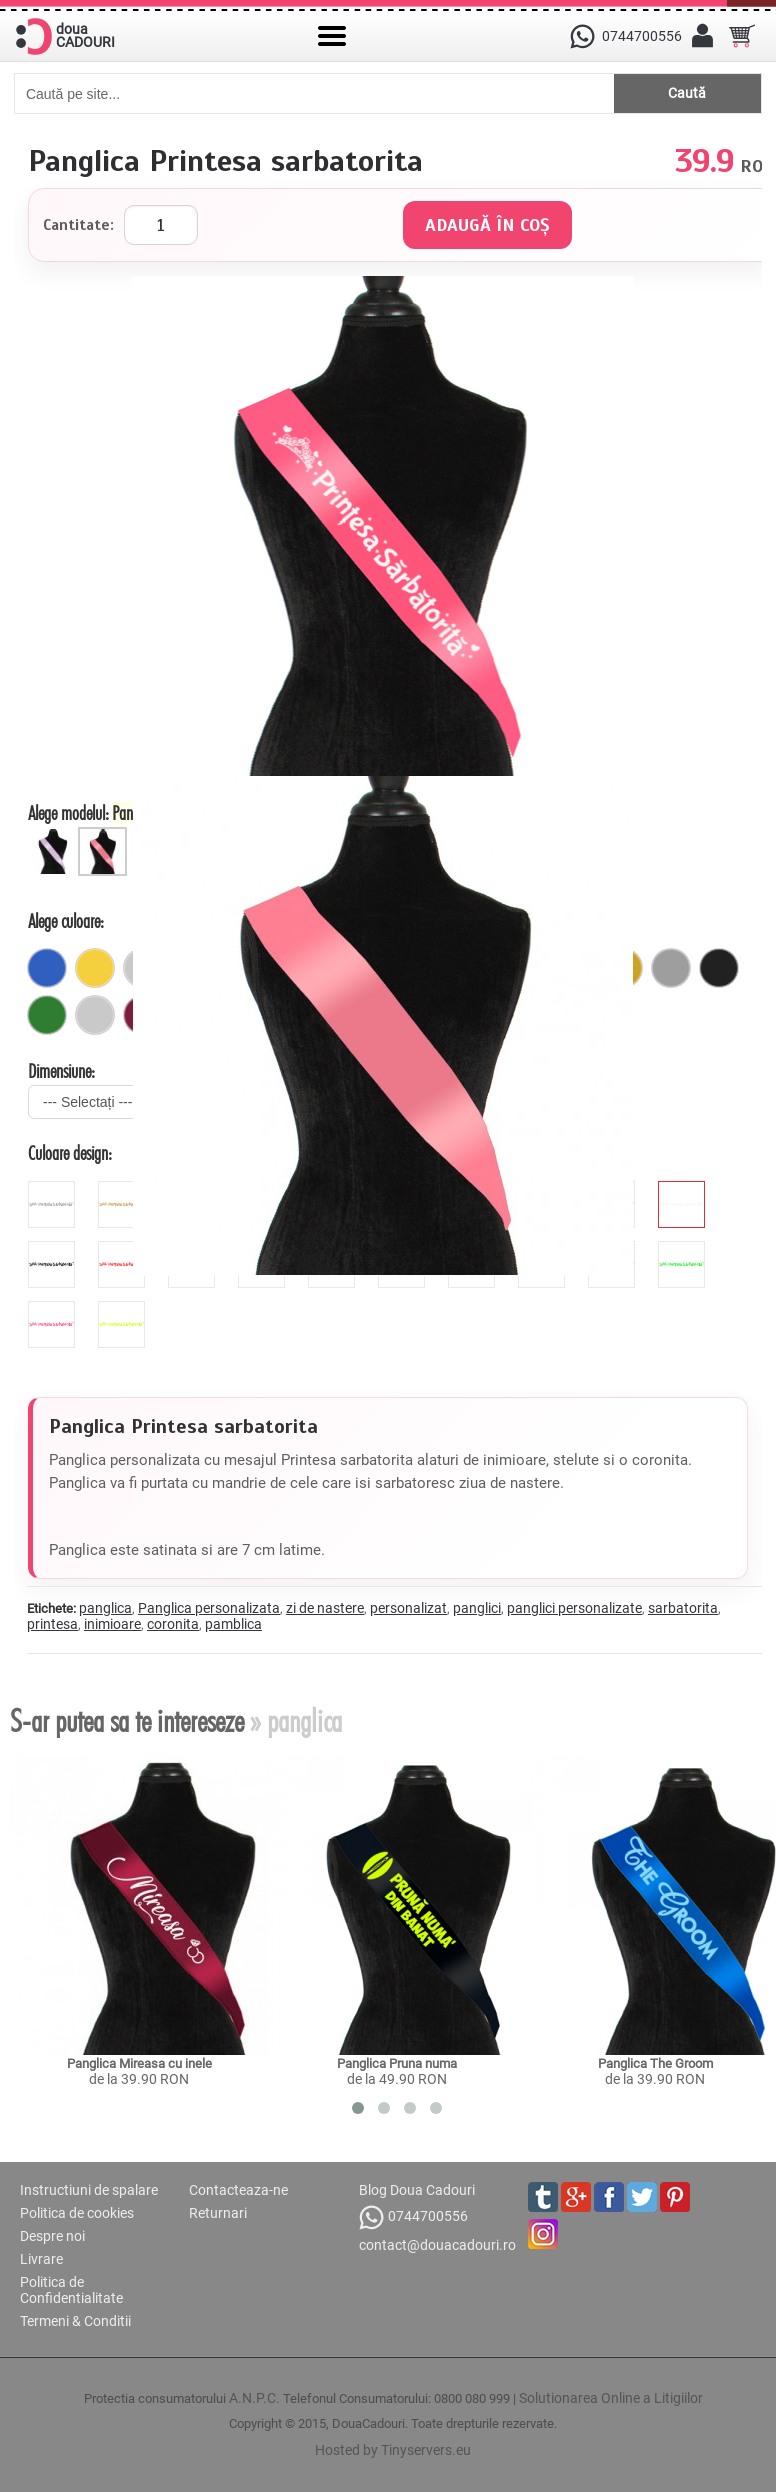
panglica (105, 1608)
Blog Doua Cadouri (417, 2190)
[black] (54, 1249)
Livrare (41, 2259)
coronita (173, 1624)
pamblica (233, 1624)
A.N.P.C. (254, 2398)
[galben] (95, 968)
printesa (52, 1624)
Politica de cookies (77, 2213)
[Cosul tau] (742, 36)
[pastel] (95, 1015)
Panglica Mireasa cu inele (139, 2063)
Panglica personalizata (209, 1608)
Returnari (218, 2213)
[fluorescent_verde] (684, 1249)
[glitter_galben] (124, 1189)
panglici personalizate (574, 1608)
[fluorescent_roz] (54, 1309)
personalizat (408, 1608)
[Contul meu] (702, 36)
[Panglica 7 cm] (105, 835)
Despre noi (52, 2236)
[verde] (47, 1015)
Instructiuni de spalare (89, 2190)
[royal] (47, 968)
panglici (477, 1608)
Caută (687, 93)
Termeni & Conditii (75, 2321)
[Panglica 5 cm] (55, 835)
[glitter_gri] (54, 1189)
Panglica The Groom (655, 2063)
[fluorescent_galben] (124, 1309)
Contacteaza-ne (238, 2190)
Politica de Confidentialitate (71, 2290)
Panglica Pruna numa (397, 2063)
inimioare (112, 1624)
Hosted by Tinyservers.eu (393, 2450)
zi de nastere (325, 1608)
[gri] (671, 968)
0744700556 (413, 2217)
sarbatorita (683, 1608)
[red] (124, 1249)
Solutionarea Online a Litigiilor (611, 2398)
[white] (684, 1189)
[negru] (719, 968)
